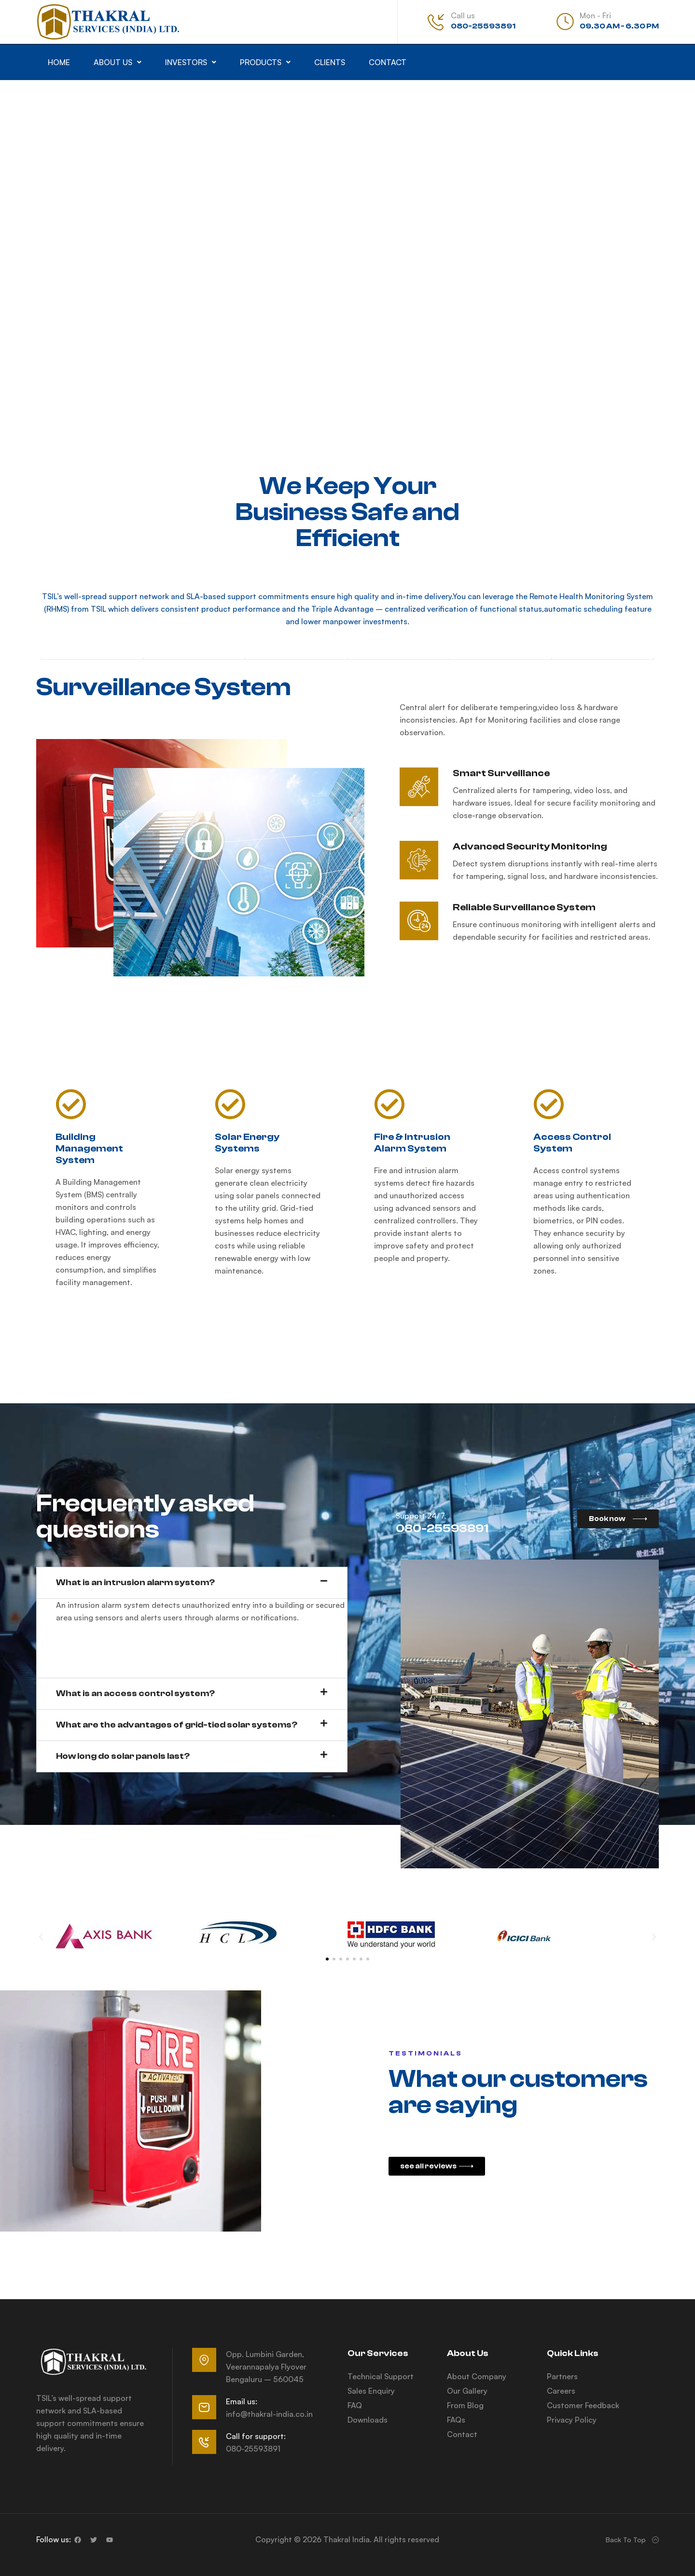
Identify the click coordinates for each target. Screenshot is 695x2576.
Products (265, 62)
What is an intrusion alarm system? (135, 1582)
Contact (387, 62)
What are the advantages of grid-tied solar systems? (176, 1725)
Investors (190, 62)
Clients (329, 62)
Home (59, 62)
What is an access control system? (135, 1693)
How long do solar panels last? (123, 1756)
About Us (117, 62)
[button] (117, 62)
